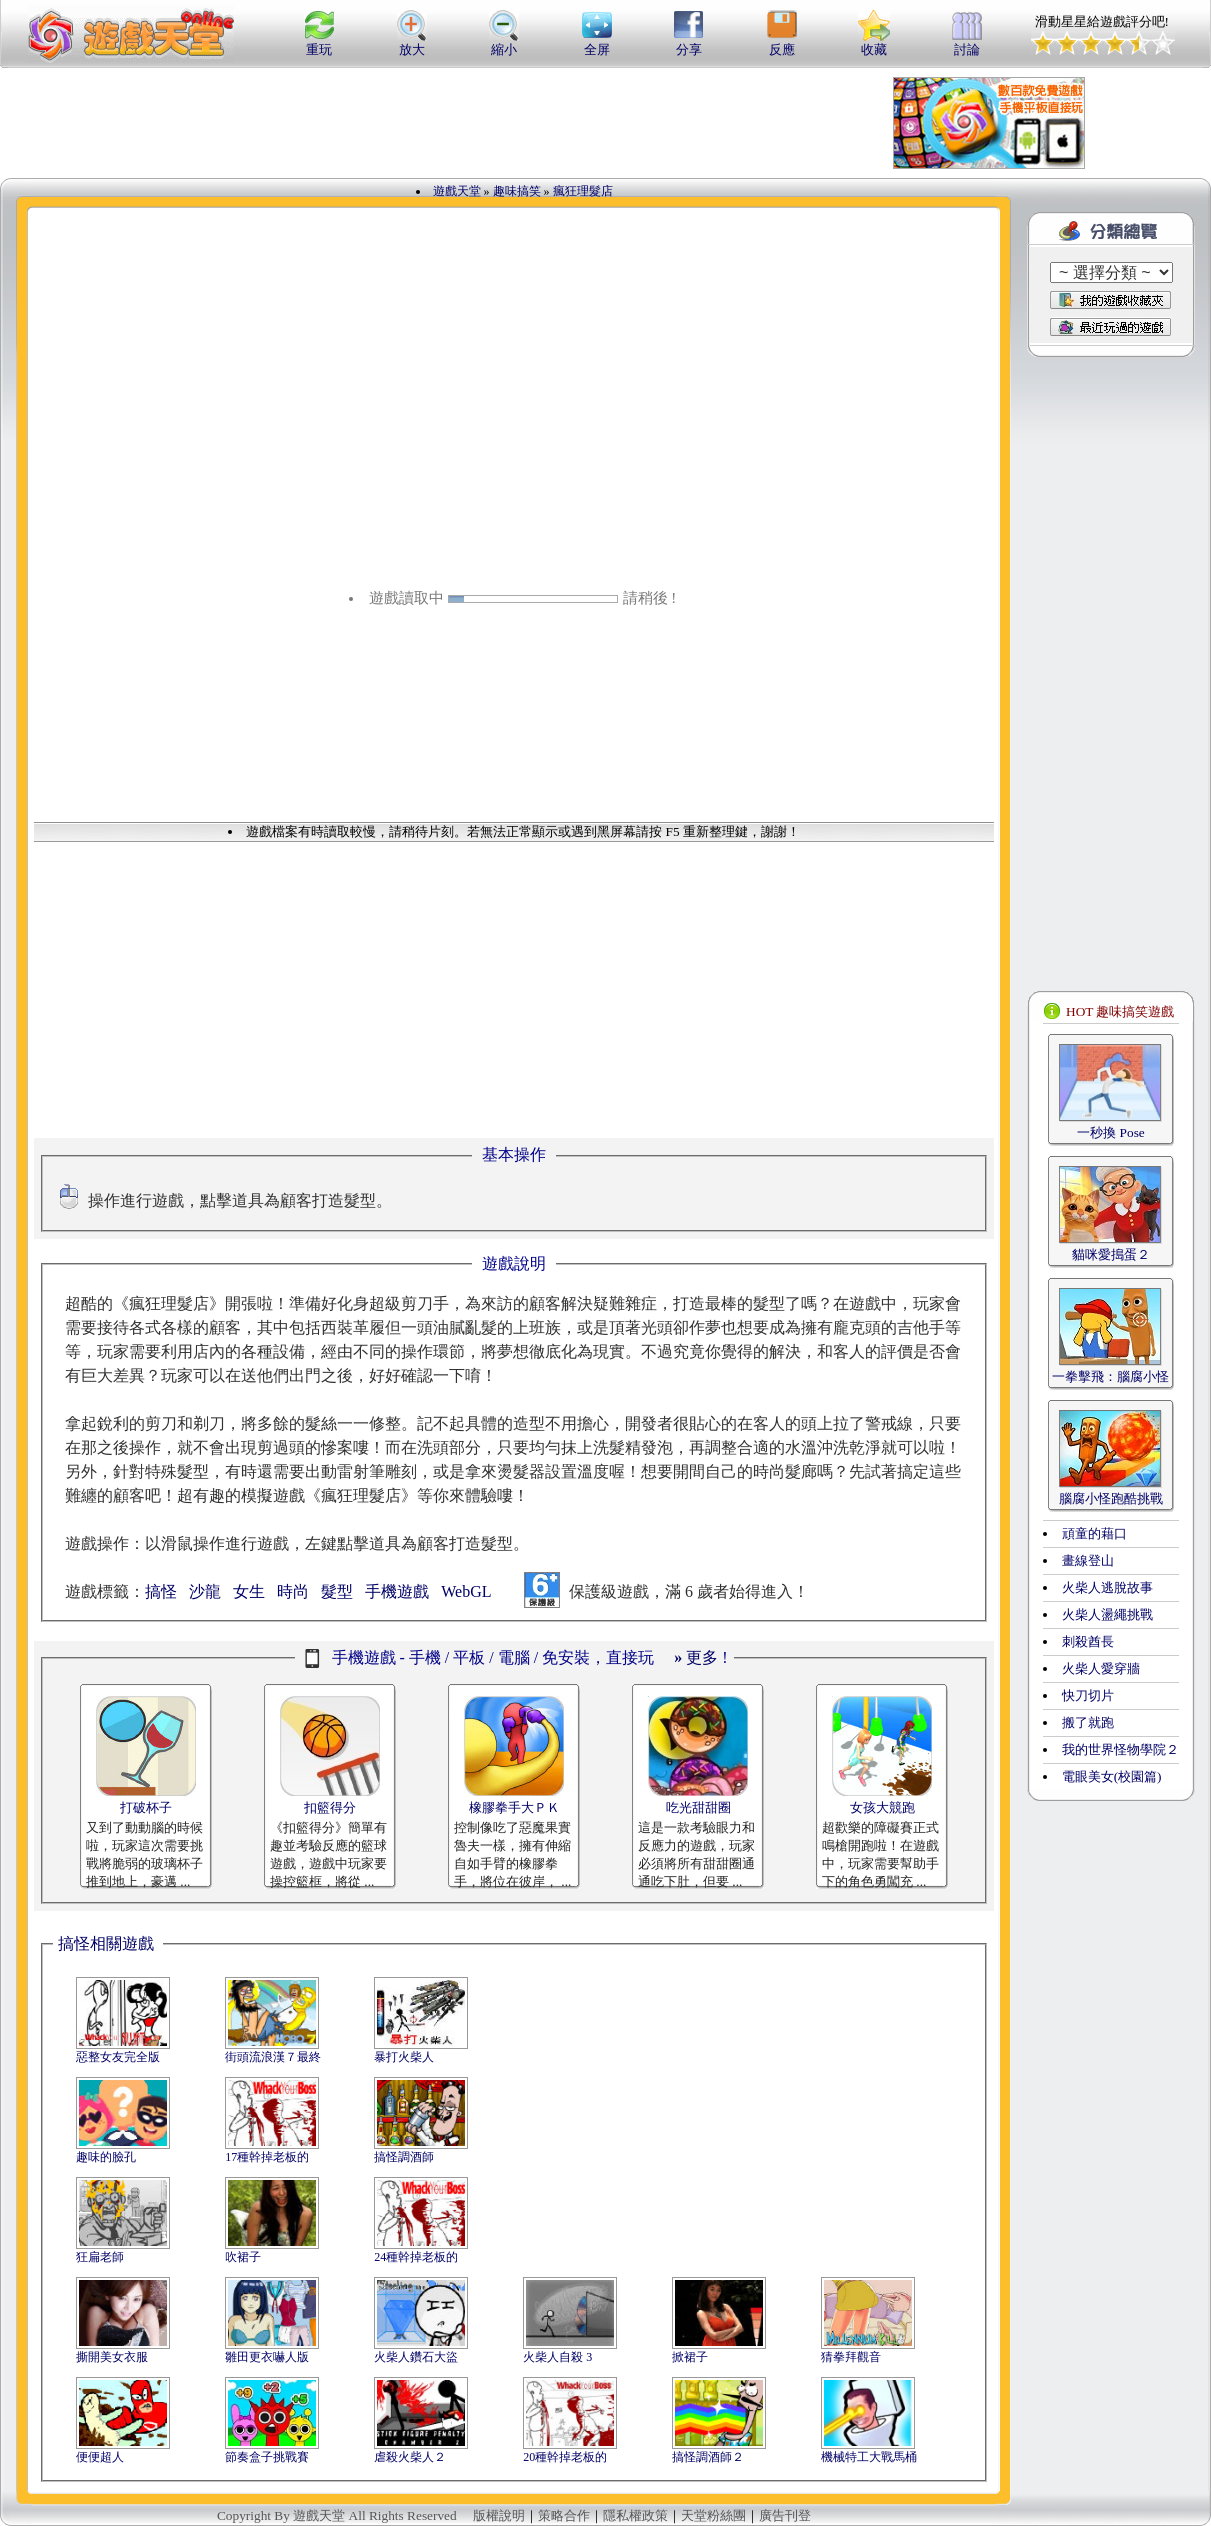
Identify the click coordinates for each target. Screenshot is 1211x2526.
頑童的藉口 (1094, 1533)
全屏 (597, 43)
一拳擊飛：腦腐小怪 (1110, 1376)
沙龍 (205, 1591)
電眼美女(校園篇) (1112, 1776)
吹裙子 (243, 2257)
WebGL (466, 1591)
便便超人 (100, 2457)
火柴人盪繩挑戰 (1107, 1614)
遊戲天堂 (457, 191)
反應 (782, 43)
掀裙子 (690, 2357)
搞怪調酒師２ (708, 2457)
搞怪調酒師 (404, 2157)
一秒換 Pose (1111, 1132)
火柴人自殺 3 (557, 2357)
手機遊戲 (397, 1591)
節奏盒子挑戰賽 (267, 2457)
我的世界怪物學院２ (1120, 1749)
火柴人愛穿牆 (1101, 1668)
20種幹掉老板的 (565, 2457)
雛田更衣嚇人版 (267, 2357)
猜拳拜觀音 (851, 2357)
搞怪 (161, 1591)
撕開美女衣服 (112, 2357)
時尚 (293, 1591)
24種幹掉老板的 (416, 2257)
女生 (249, 1591)
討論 (967, 43)
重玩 (319, 43)
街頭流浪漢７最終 (273, 2057)
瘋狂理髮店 (583, 191)
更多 (696, 1657)
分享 (689, 43)
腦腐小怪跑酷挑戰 (1111, 1498)
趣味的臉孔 (106, 2157)
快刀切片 (1088, 1695)
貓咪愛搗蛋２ (1111, 1254)
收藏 (874, 43)
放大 (412, 43)
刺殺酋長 (1088, 1641)
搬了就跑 (1088, 1722)
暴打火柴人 (404, 2057)
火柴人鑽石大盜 (416, 2357)
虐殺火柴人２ (410, 2457)
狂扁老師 (100, 2257)
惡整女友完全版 (118, 2057)
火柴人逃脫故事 (1107, 1587)
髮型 (337, 1591)
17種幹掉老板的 (267, 2157)
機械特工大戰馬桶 (869, 2457)
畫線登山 (1088, 1560)
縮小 (504, 43)
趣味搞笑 (517, 191)
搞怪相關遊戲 (106, 1943)
